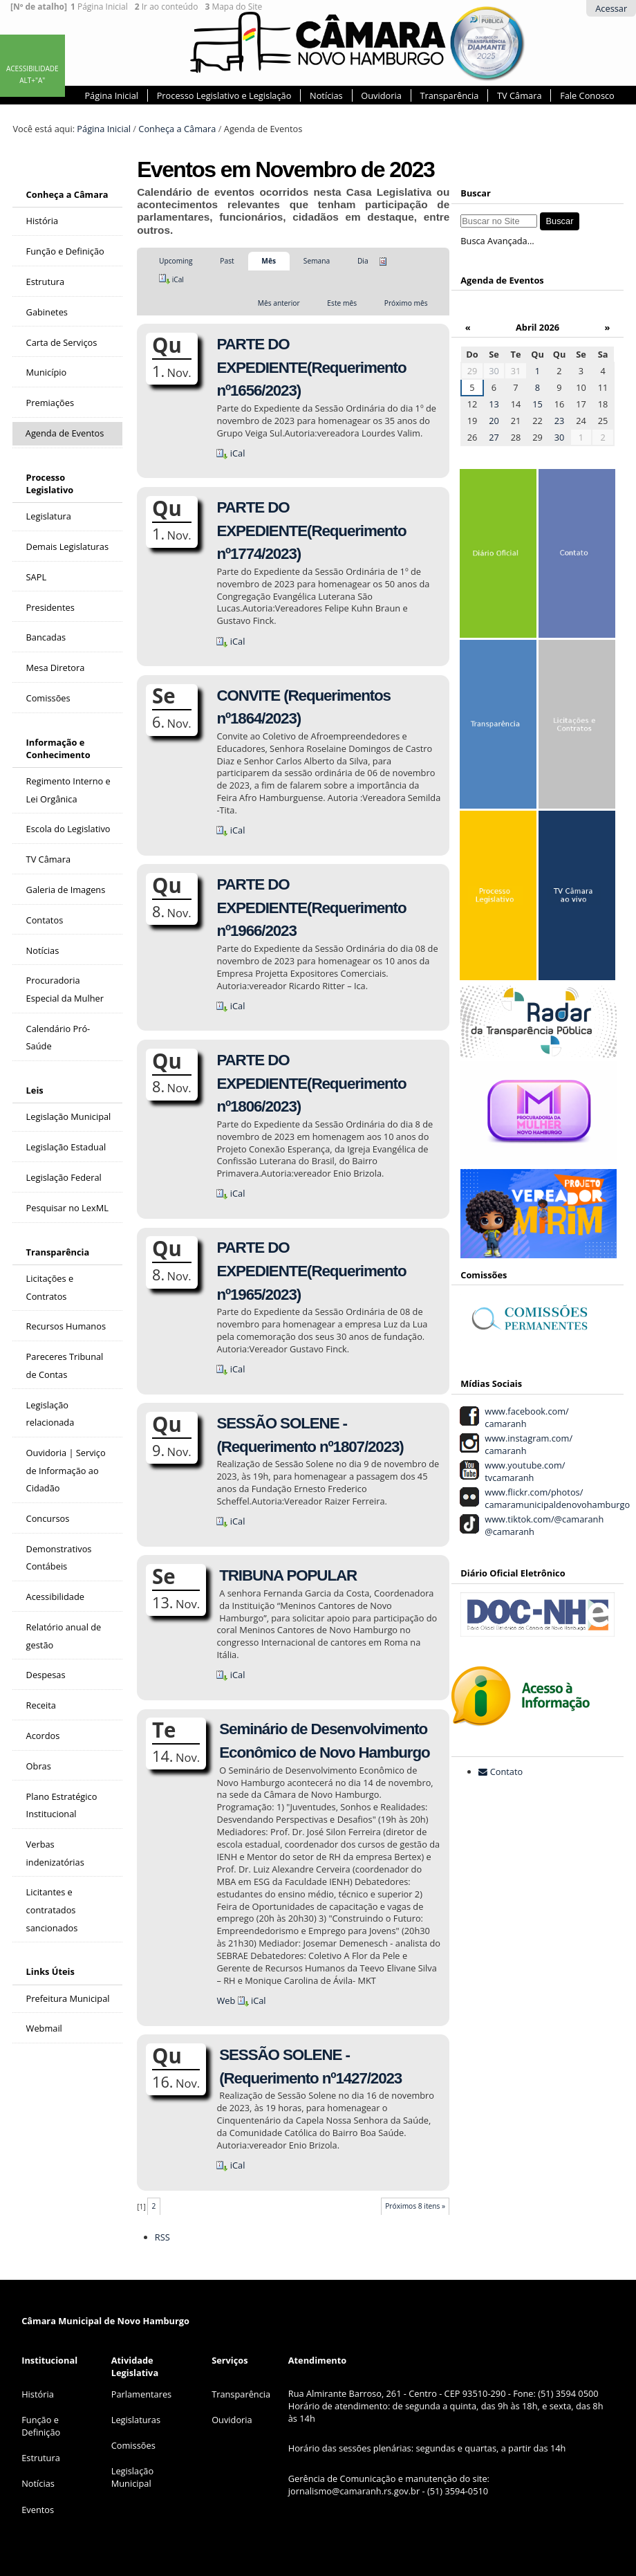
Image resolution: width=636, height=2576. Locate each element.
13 (494, 404)
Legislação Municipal (132, 2477)
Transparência (449, 95)
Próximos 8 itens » (415, 2206)
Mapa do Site (233, 7)
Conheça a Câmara (177, 128)
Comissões (133, 2445)
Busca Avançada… (497, 240)
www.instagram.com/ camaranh (526, 1444)
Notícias (326, 95)
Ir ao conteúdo (166, 7)
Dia (362, 261)
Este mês (342, 303)
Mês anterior (279, 303)
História (37, 2394)
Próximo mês (406, 303)
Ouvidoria (381, 95)
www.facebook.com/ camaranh (524, 1417)
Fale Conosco (587, 95)
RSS (162, 2237)
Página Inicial (99, 7)
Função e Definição (40, 2425)
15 (537, 404)
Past (227, 261)
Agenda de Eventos (501, 280)
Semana (316, 261)
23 (559, 420)
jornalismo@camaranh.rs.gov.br (354, 2491)
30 (494, 371)
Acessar (611, 8)
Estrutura (40, 2457)
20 (494, 420)
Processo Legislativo (50, 483)
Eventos (37, 2509)
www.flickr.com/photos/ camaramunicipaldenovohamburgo (555, 1498)
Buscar (475, 193)
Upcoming (176, 261)
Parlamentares (141, 2394)
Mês (268, 261)
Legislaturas (135, 2419)
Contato (506, 1771)
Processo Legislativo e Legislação (224, 95)
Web (225, 2000)
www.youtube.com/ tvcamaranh (522, 1471)
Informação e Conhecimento (58, 748)
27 (494, 437)
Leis (35, 1090)
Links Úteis (50, 1971)
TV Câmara (519, 95)
